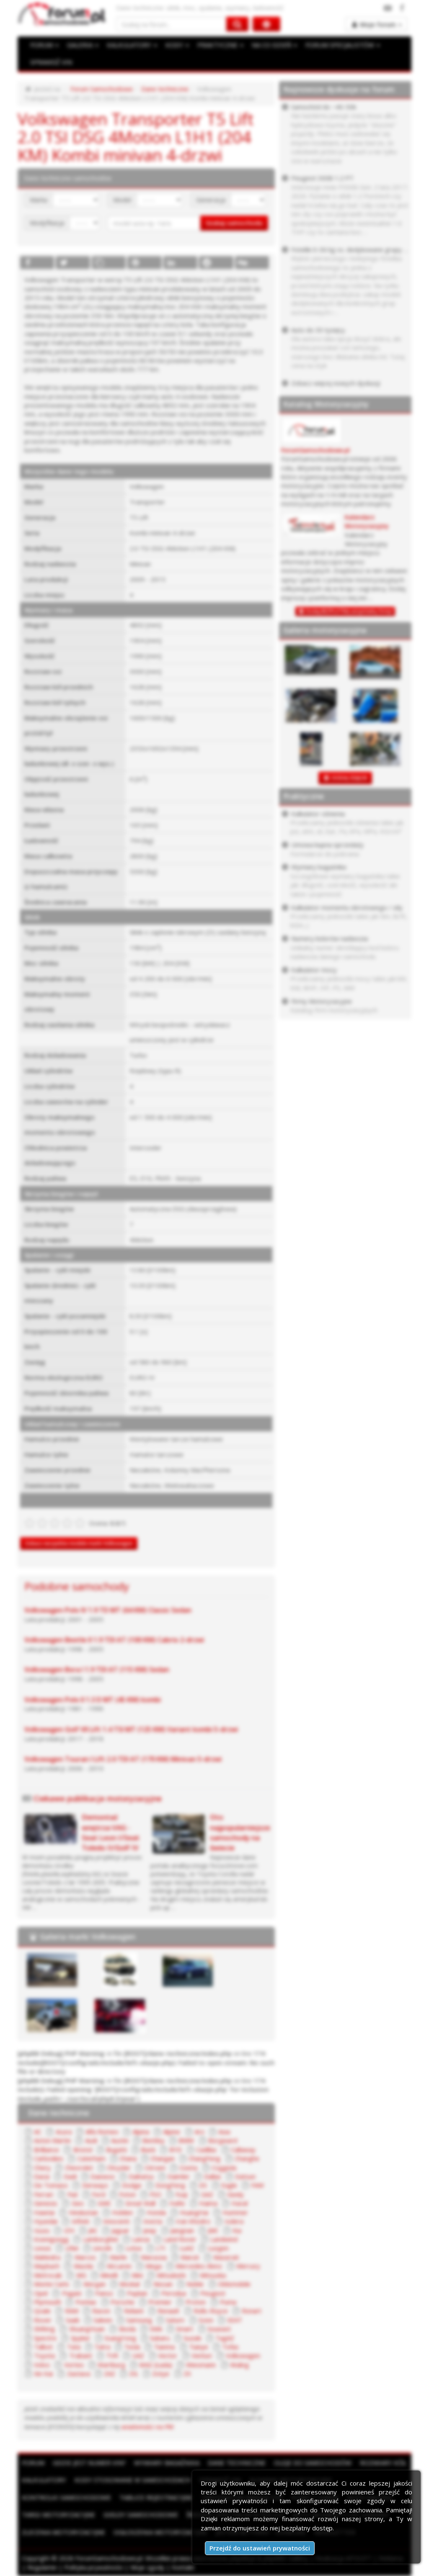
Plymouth (47, 2302)
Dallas (212, 2176)
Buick (148, 2149)
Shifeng (44, 2328)
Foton (127, 2194)
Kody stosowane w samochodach (133, 2480)
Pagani (71, 2293)
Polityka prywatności (93, 2567)
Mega (153, 2266)
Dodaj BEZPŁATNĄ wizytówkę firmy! (349, 611)
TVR (112, 2355)
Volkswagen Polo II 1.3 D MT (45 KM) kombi (92, 1699)
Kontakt (183, 2567)
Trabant (80, 2355)
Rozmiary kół (383, 2462)
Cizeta (188, 2167)
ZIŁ (133, 2373)
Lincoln (102, 2248)
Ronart (251, 2310)
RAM (71, 2310)
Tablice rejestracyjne (156, 2497)
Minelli (109, 2275)
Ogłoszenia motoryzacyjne (160, 2532)
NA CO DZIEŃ (274, 45)
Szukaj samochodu (234, 222)
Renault (168, 2310)
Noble (195, 2284)
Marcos (85, 2257)
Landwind (224, 2239)
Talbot (43, 2346)
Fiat (72, 2194)
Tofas (230, 2346)
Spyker (80, 2338)
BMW (186, 2140)
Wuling (239, 2364)
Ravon (101, 2310)
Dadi (70, 2176)
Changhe (247, 2158)
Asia (224, 2131)
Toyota (44, 2355)
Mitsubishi (171, 2275)
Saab (73, 2320)
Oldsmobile (234, 2284)
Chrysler (119, 2167)
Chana (128, 2158)
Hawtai (44, 2212)
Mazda (83, 2266)
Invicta (152, 2221)
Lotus (134, 2248)
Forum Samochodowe (101, 89)
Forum (33, 2462)
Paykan (137, 2293)
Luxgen (218, 2248)
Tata (73, 2346)
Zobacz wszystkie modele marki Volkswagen (79, 1543)
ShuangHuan (87, 2328)
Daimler (179, 2176)
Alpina (140, 2131)
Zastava (78, 2373)
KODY (177, 45)
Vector (167, 2355)
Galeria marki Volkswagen (87, 1936)
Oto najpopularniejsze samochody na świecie (240, 1832)
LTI (160, 2248)
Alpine (171, 2131)
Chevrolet (79, 2167)
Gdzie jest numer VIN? (89, 2462)
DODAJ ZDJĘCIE (349, 777)
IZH (69, 2230)
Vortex (74, 2364)
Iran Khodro (193, 2221)
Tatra (102, 2346)
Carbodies (48, 2158)
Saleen (102, 2320)
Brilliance (46, 2149)
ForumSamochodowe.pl (315, 450)
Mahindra (47, 2257)
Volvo (42, 2364)
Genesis (45, 2203)
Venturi (201, 2355)
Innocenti (116, 2221)
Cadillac (206, 2149)
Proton (196, 2302)
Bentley (153, 2140)
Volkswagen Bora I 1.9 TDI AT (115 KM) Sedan (96, 1669)
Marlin (118, 2257)
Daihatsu (141, 2176)
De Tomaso (51, 2185)
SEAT (234, 2320)
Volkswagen (243, 2355)
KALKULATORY (132, 45)
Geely (235, 2194)
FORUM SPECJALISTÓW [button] (342, 45)
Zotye (160, 2373)
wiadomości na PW (147, 2426)
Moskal (129, 2284)
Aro (199, 2131)
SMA (156, 2328)
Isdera (234, 2221)
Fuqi (181, 2194)
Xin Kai (43, 2373)
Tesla (132, 2346)
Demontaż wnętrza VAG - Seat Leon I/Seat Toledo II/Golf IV (111, 1832)
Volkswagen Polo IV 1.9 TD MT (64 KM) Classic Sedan (107, 1610)
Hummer (235, 2212)
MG (81, 2275)
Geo (78, 2203)
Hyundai (45, 2221)
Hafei (177, 2203)
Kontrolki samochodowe (66, 2497)
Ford (98, 2194)
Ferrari (43, 2194)
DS (203, 2185)
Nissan (163, 2284)
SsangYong (120, 2338)
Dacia (41, 2176)
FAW (257, 2185)
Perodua (173, 2293)
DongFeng (170, 2185)
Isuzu (41, 2230)
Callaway (243, 2149)
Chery (42, 2167)
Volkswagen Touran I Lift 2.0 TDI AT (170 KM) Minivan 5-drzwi (123, 1759)
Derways (95, 2185)
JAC (93, 2230)
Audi (91, 2140)
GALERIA (82, 45)
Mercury (248, 2266)
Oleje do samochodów (312, 2462)
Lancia (141, 2239)
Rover (43, 2320)
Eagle (229, 2185)
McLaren (119, 2266)
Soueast (219, 2328)
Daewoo (102, 2176)
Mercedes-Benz (199, 2266)
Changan (162, 2158)
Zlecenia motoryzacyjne (63, 2532)
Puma (228, 2302)
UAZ (138, 2355)
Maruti (190, 2257)
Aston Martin (52, 2140)
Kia (237, 2230)
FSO (155, 2194)
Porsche (122, 2302)
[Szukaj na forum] (171, 24)
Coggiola (224, 2167)
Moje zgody (147, 2567)
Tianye (198, 2346)
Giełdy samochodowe (140, 2514)
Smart (184, 2328)
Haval (239, 2203)
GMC (104, 2203)
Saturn (175, 2320)
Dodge (132, 2185)
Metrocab (48, 2275)
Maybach (46, 2266)
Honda (156, 2212)
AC (37, 2131)
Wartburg (111, 2364)
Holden (122, 2212)
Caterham (92, 2158)
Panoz (104, 2293)
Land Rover (179, 2239)
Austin (120, 2140)
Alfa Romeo (102, 2131)
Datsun (245, 2176)
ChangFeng (204, 2158)
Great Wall (140, 2203)
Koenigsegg (51, 2239)
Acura (64, 2131)
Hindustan (83, 2212)
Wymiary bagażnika (166, 2462)
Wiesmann (201, 2364)
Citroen (155, 2167)
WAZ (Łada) (155, 2364)
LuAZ (187, 2248)
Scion (206, 2320)
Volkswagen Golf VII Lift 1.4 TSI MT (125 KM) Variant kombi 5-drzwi (131, 1729)
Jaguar (120, 2230)
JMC (213, 2230)
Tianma (164, 2346)
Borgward (222, 2140)
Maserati (226, 2257)
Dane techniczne (165, 89)
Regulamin (42, 2567)
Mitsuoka (213, 2275)
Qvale (42, 2310)
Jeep (149, 2230)
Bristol (82, 2149)
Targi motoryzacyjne (58, 2514)
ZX (187, 2373)
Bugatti (116, 2149)
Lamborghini (100, 2239)
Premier (160, 2302)
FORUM (44, 45)
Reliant (134, 2310)
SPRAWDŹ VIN (51, 62)
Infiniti (80, 2221)
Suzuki (192, 2338)
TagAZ (224, 2338)
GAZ (207, 2194)
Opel (41, 2293)
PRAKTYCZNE (220, 45)
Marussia (154, 2257)
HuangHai (194, 2212)
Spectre (45, 2338)
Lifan (72, 2248)
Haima (208, 2203)
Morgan (94, 2284)
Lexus (42, 2248)
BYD (175, 2149)
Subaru (160, 2338)
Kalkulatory (44, 2480)
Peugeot (212, 2293)
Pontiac (86, 2302)
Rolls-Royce (211, 2310)
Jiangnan (182, 2230)
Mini (137, 2275)
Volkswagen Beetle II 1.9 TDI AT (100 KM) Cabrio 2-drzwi (114, 1639)
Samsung (139, 2320)
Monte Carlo (51, 2284)
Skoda (127, 2328)
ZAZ (109, 2373)
